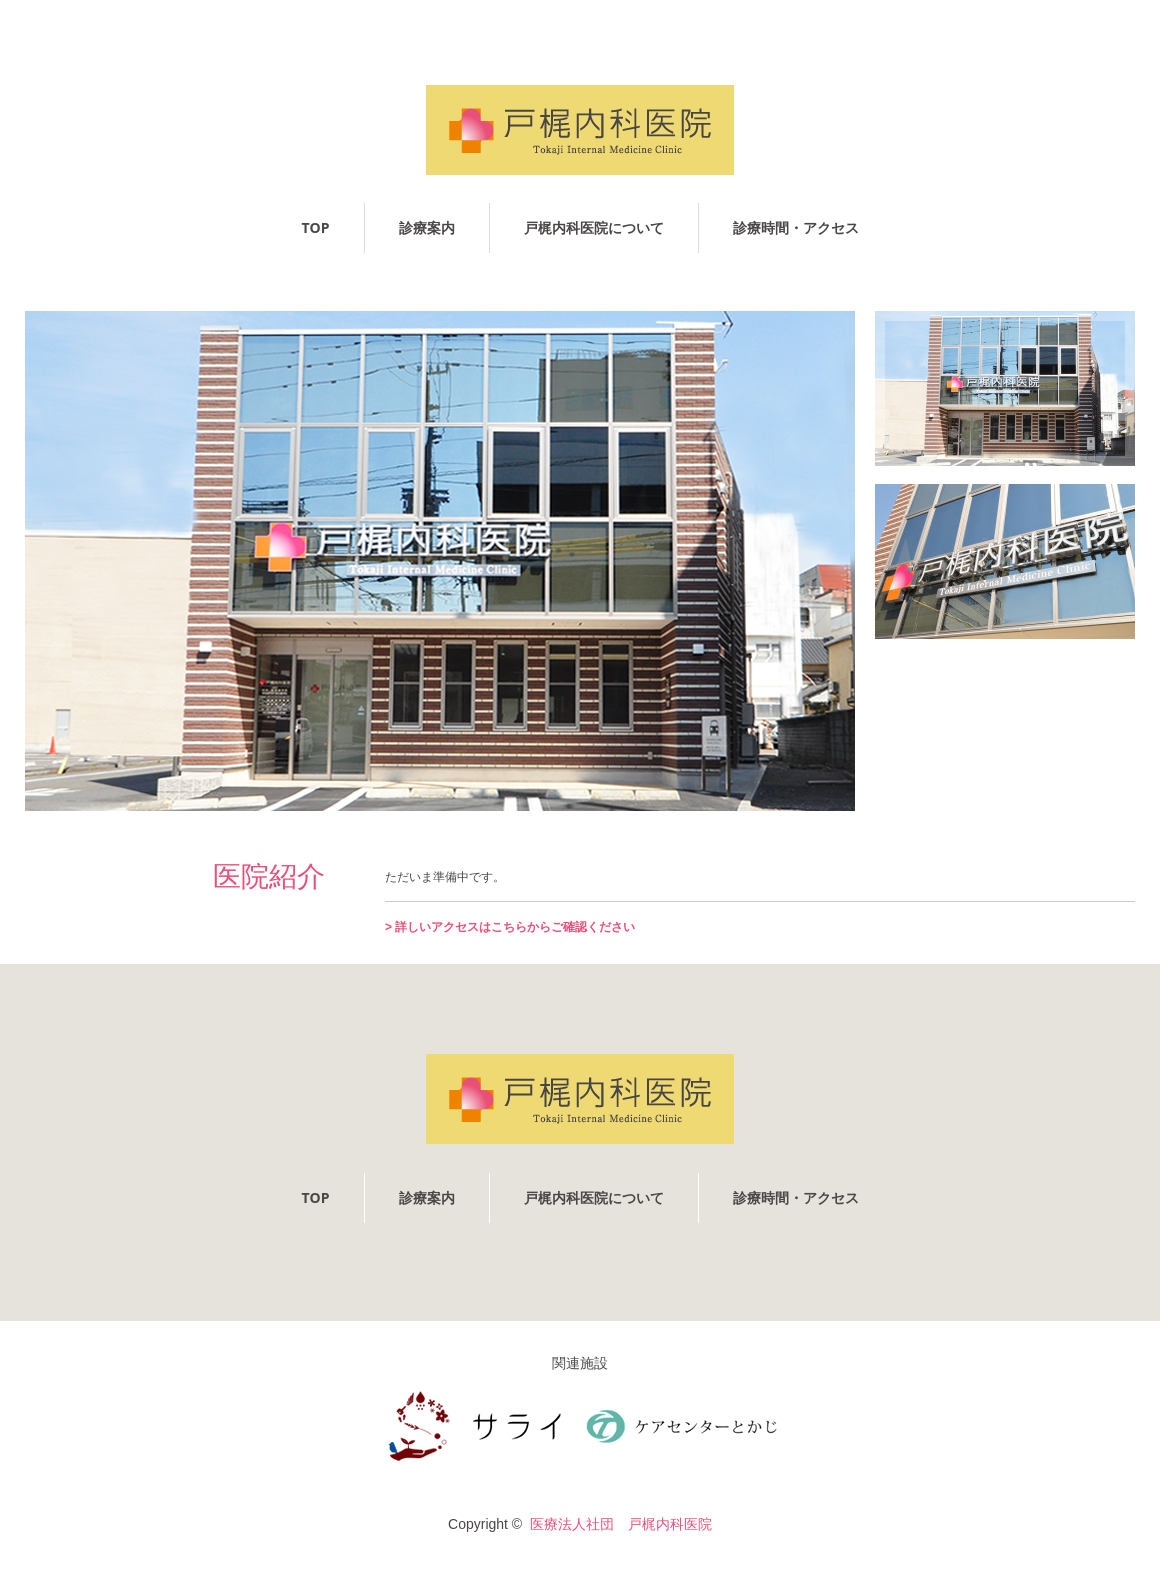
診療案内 (427, 227)
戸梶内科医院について (594, 227)
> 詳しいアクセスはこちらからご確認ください (510, 927)
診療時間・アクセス (796, 227)
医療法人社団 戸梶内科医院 (621, 1524)
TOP (315, 227)
